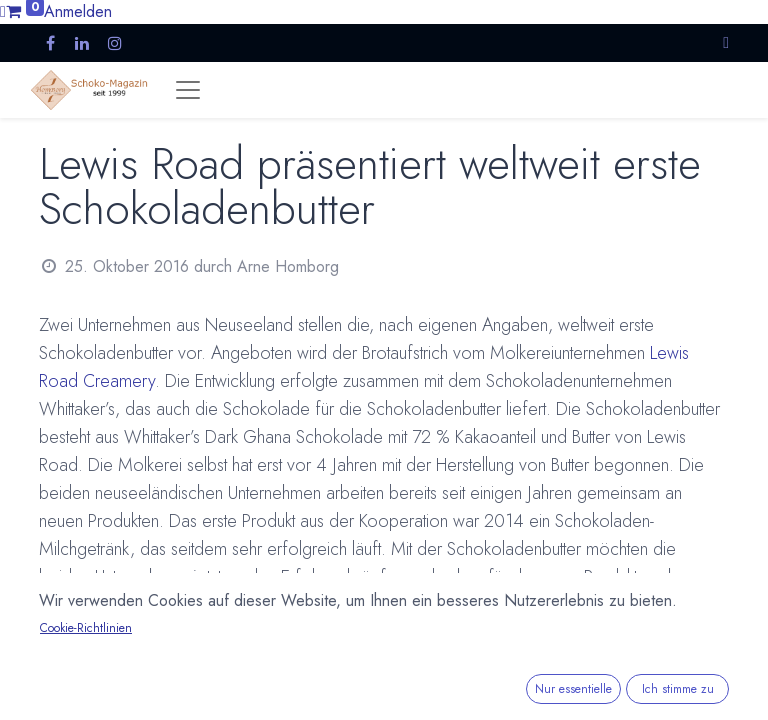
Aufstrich (88, 632)
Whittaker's (475, 632)
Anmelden (78, 11)
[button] (726, 42)
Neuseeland (383, 632)
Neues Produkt (182, 632)
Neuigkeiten (286, 632)
